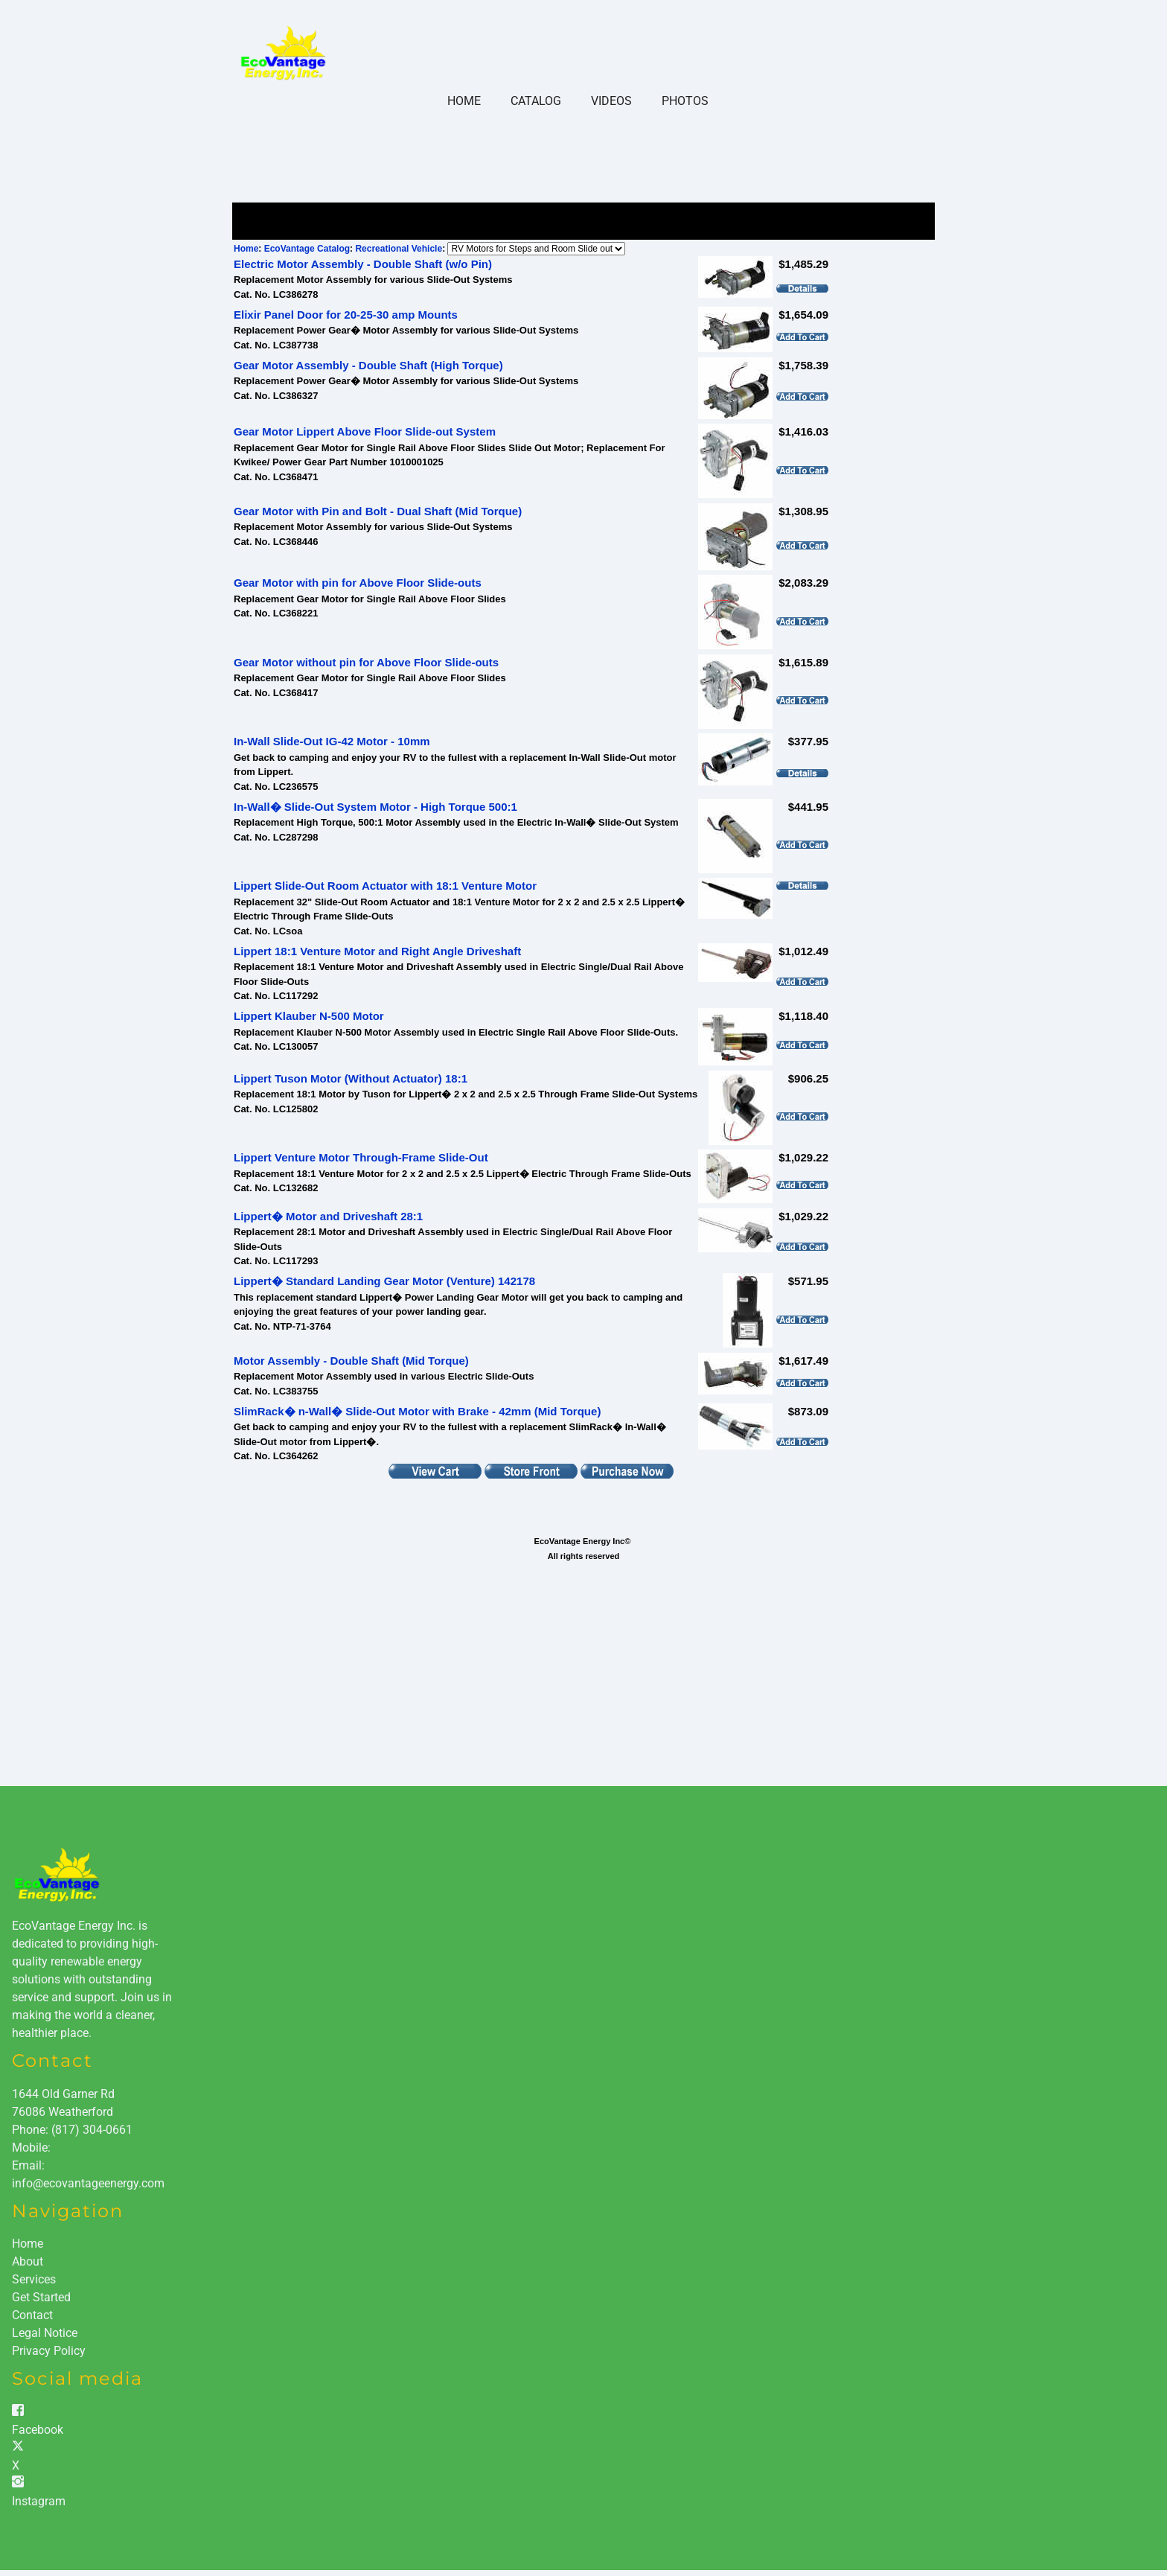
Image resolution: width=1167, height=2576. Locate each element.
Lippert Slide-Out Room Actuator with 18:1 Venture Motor (385, 885)
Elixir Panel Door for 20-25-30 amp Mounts (346, 314)
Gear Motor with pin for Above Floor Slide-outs (358, 582)
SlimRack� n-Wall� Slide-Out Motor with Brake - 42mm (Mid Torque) (417, 1411)
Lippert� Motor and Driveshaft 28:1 (328, 1216)
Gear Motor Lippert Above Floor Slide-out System (365, 431)
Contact (32, 2315)
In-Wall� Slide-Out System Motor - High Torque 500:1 (375, 806)
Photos (685, 101)
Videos (611, 101)
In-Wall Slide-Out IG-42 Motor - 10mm (332, 741)
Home (464, 101)
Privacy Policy (49, 2351)
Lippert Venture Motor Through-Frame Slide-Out (361, 1157)
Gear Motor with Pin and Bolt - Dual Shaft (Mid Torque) (378, 511)
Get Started (41, 2297)
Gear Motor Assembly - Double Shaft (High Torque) (368, 365)
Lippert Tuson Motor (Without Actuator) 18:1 (350, 1078)
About (27, 2261)
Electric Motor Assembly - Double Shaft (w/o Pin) (363, 264)
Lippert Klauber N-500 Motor (309, 1016)
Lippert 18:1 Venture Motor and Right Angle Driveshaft (377, 951)
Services (34, 2279)
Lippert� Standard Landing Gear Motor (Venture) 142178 (384, 1281)
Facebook (37, 2430)
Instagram (38, 2501)
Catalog (536, 101)
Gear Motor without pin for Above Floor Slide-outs (366, 662)
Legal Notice (44, 2333)
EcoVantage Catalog (307, 248)
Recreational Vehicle (398, 248)
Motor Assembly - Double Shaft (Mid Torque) (351, 1360)
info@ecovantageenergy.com (88, 2183)
